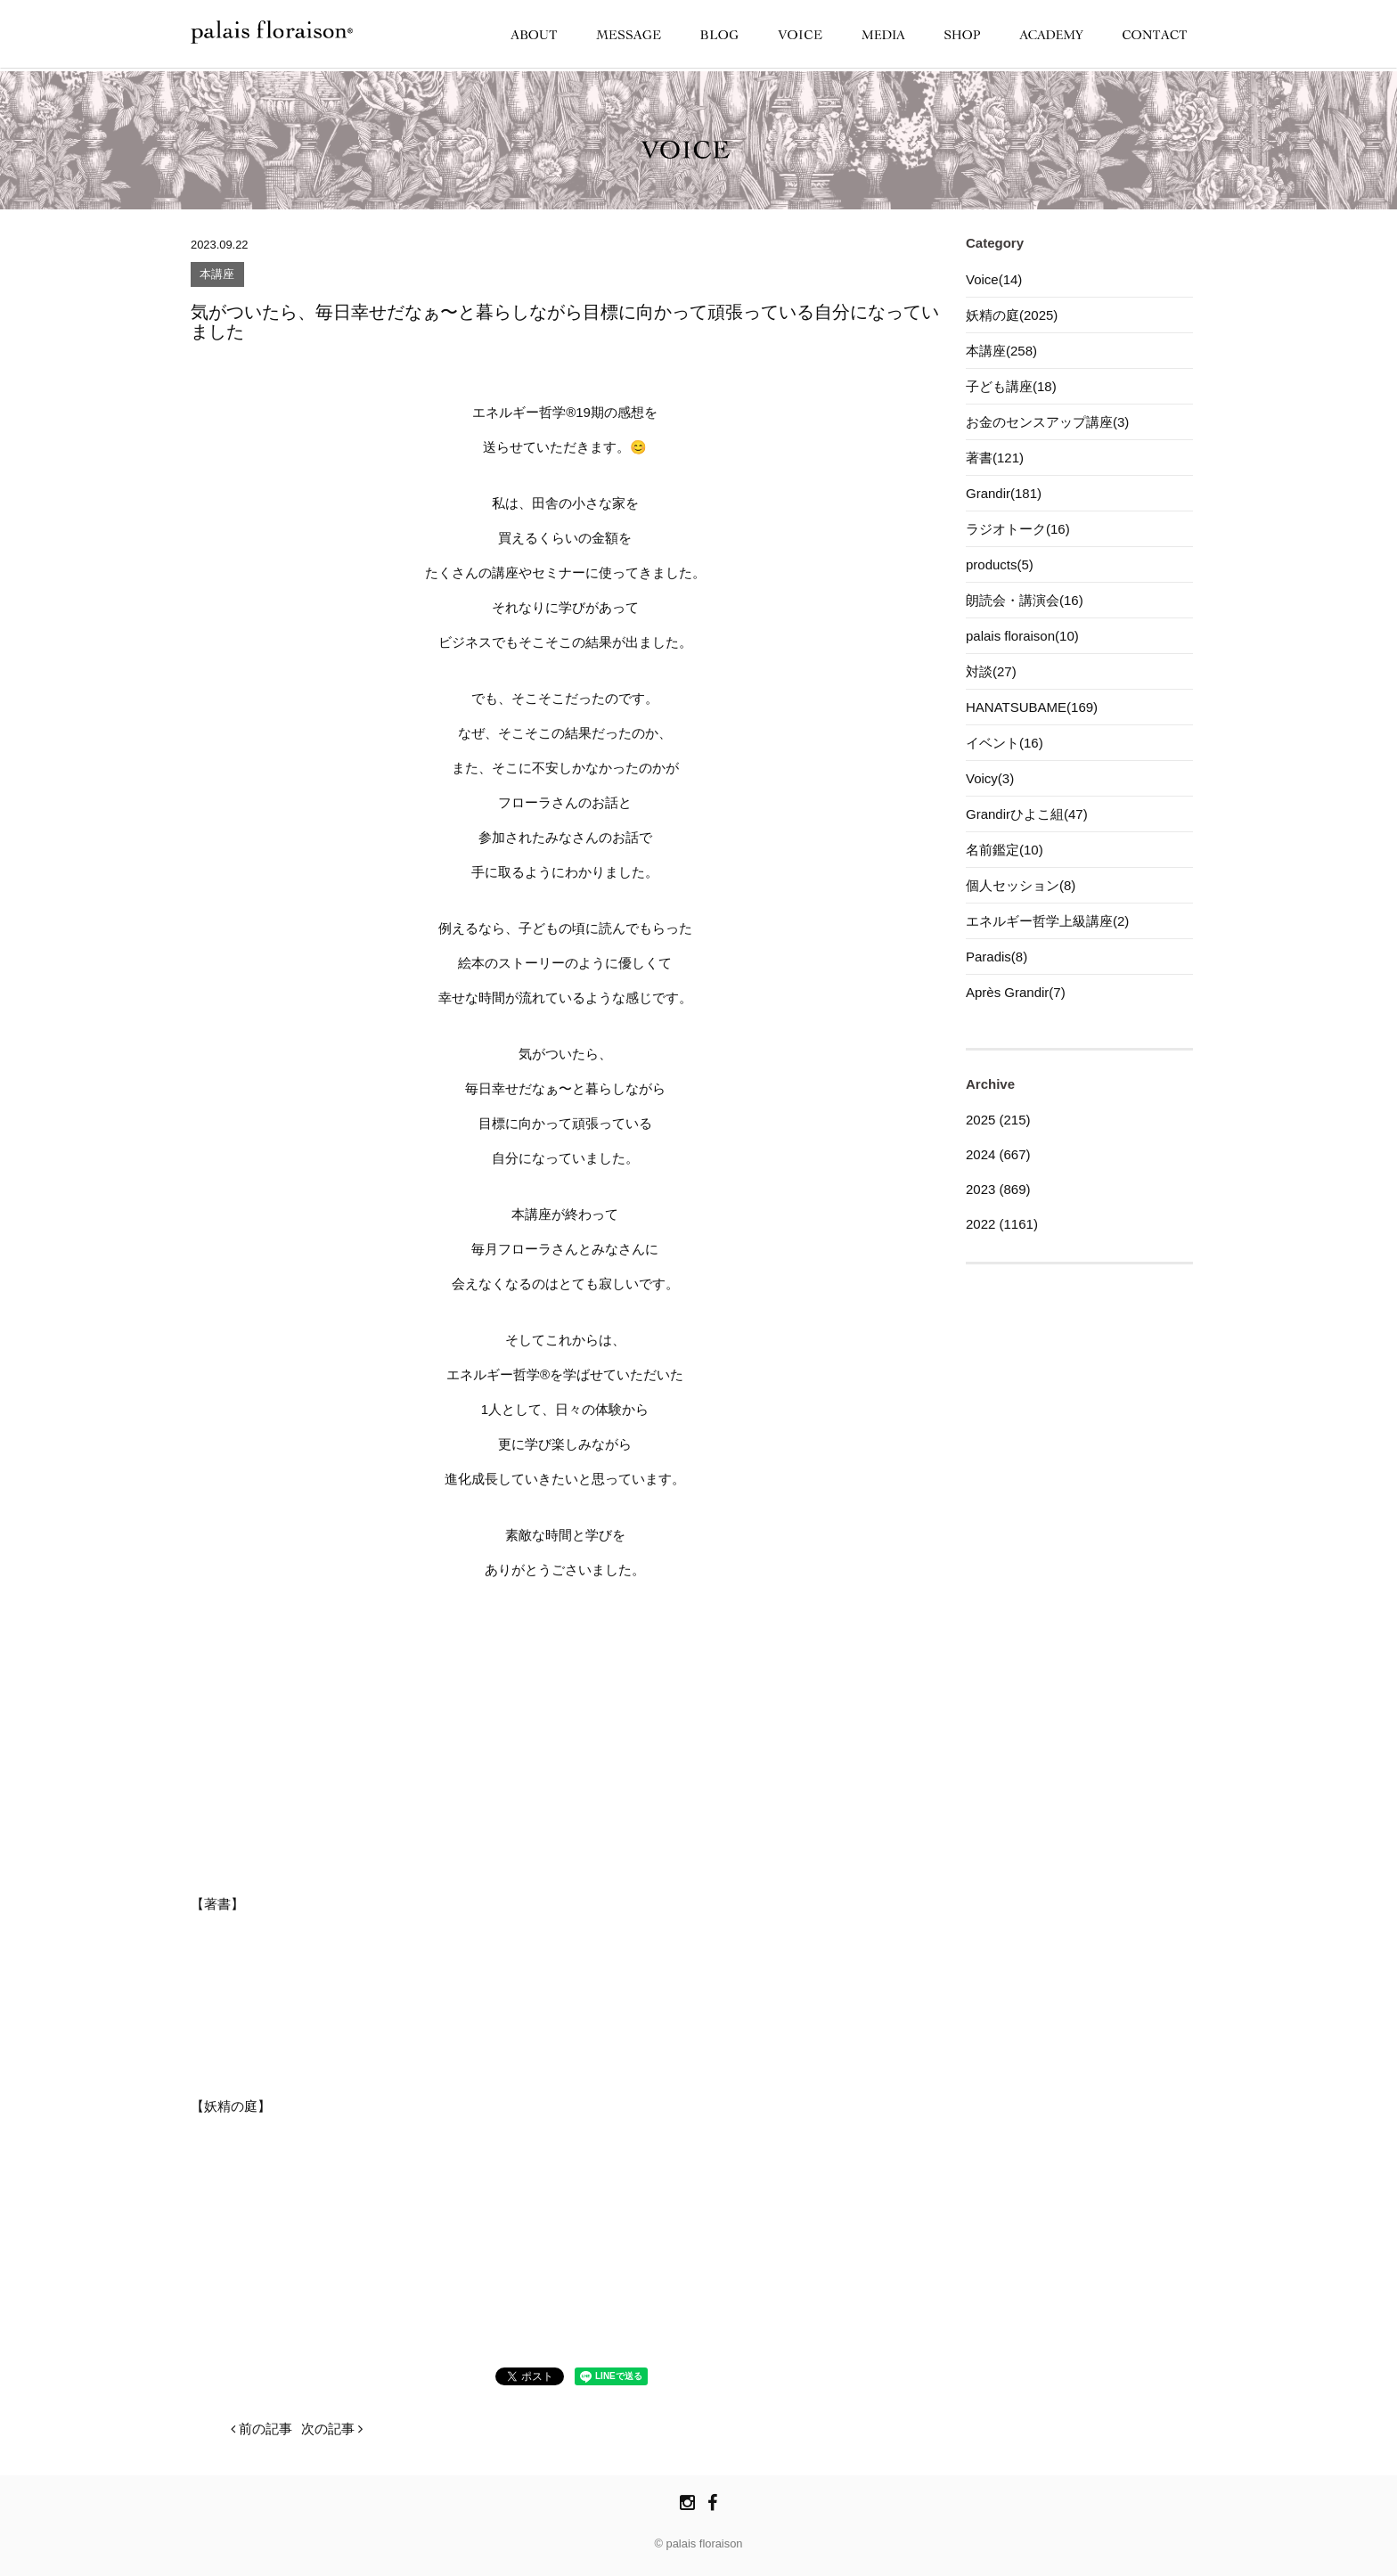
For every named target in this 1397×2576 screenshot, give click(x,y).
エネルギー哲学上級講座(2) (1047, 920)
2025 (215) (998, 1119)
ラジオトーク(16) (1018, 528)
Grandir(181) (1004, 493)
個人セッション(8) (1020, 885)
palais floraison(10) (1022, 635)
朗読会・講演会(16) (1024, 600)
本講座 (217, 275)
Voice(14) (994, 279)
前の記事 (261, 2428)
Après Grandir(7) (1016, 992)
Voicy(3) (990, 778)
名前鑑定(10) (1004, 849)
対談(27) (991, 671)
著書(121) (995, 457)
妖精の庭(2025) (1012, 315)
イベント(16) (1004, 742)
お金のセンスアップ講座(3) (1047, 421)
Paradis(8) (996, 956)
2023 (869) (998, 1189)
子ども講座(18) (1011, 386)
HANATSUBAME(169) (1032, 707)
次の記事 (332, 2428)
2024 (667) (998, 1154)
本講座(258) (1001, 350)
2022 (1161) (1002, 1223)
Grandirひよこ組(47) (1027, 814)
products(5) (999, 564)
